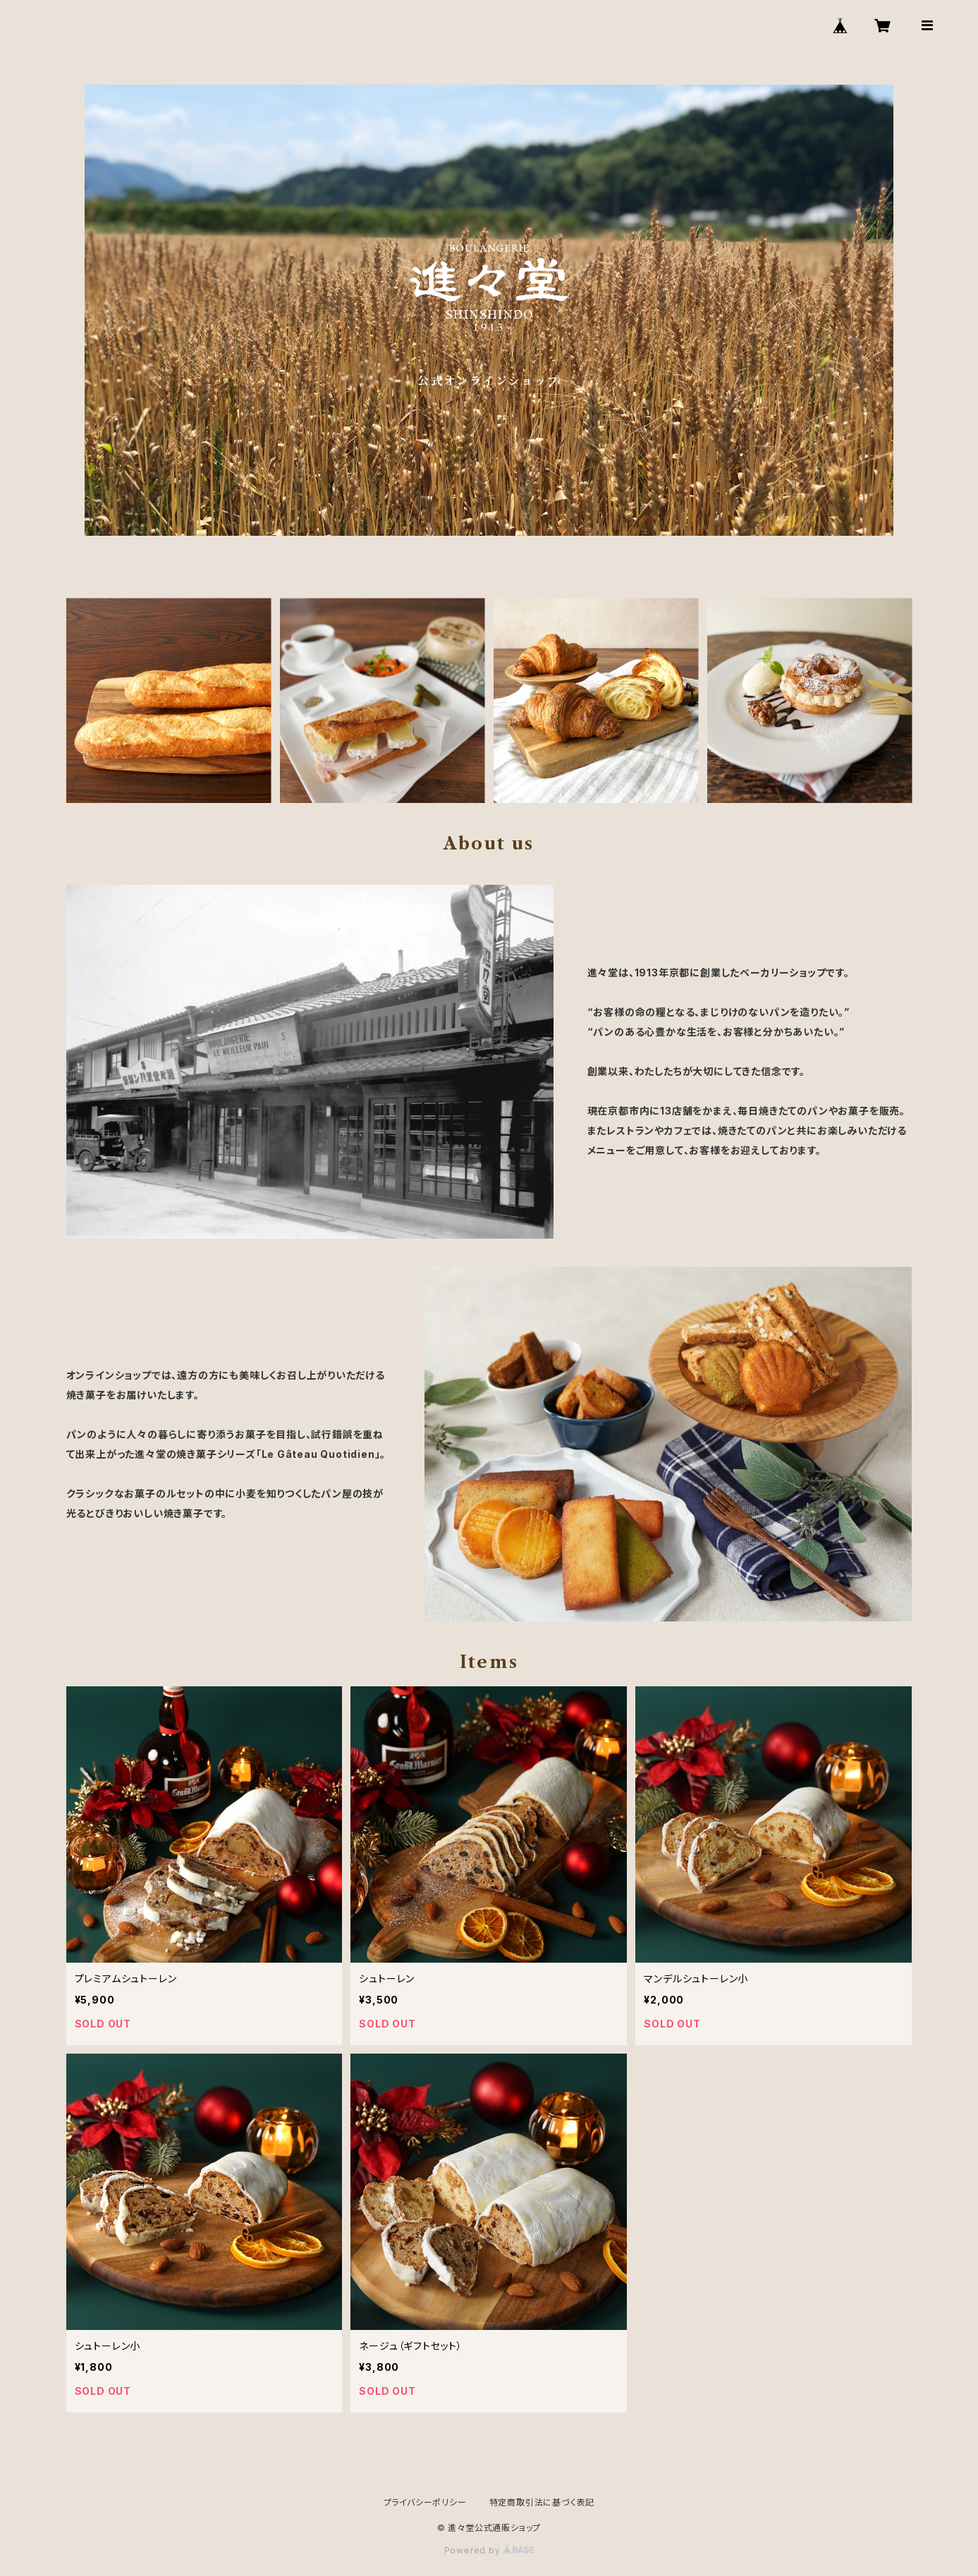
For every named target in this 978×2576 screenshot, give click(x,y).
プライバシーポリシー (425, 2502)
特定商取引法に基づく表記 (542, 2502)
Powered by (489, 2550)
